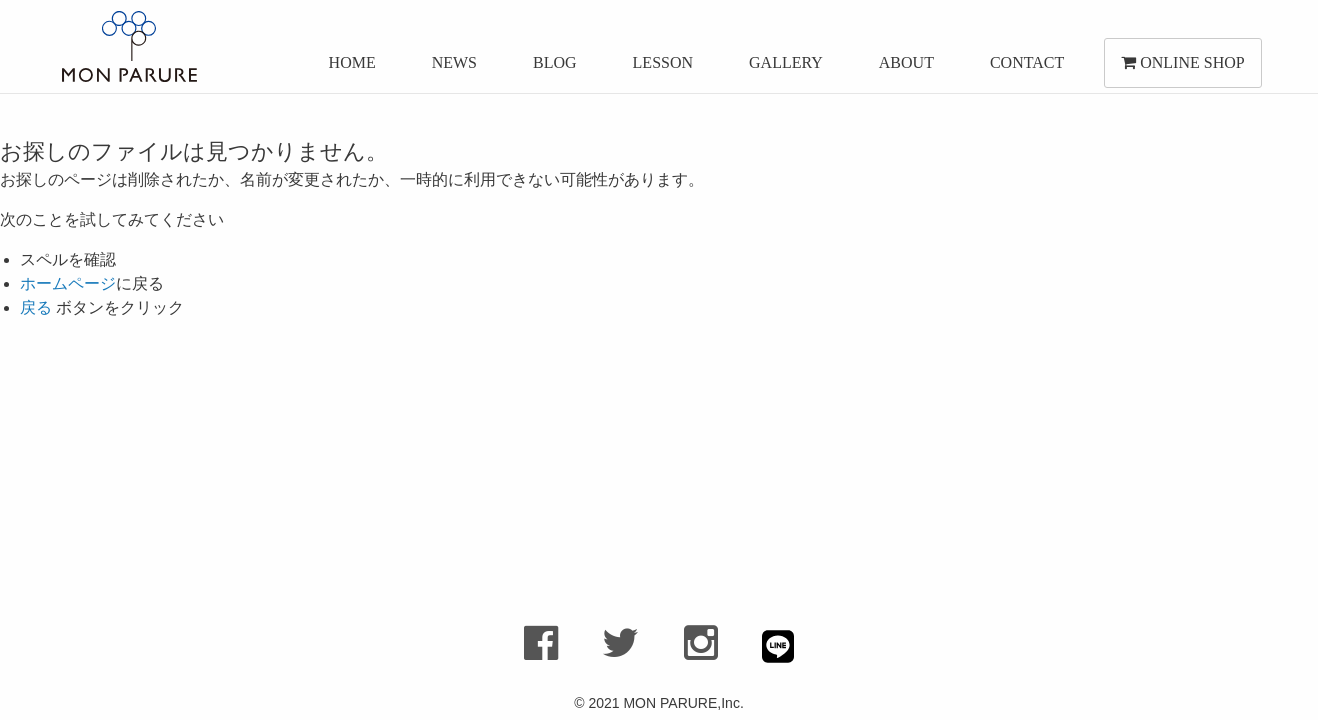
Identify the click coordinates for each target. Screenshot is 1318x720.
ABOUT (903, 67)
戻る (36, 307)
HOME (349, 67)
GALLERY (783, 67)
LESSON (660, 67)
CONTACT (1024, 67)
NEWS (451, 67)
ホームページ (68, 283)
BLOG (552, 67)
